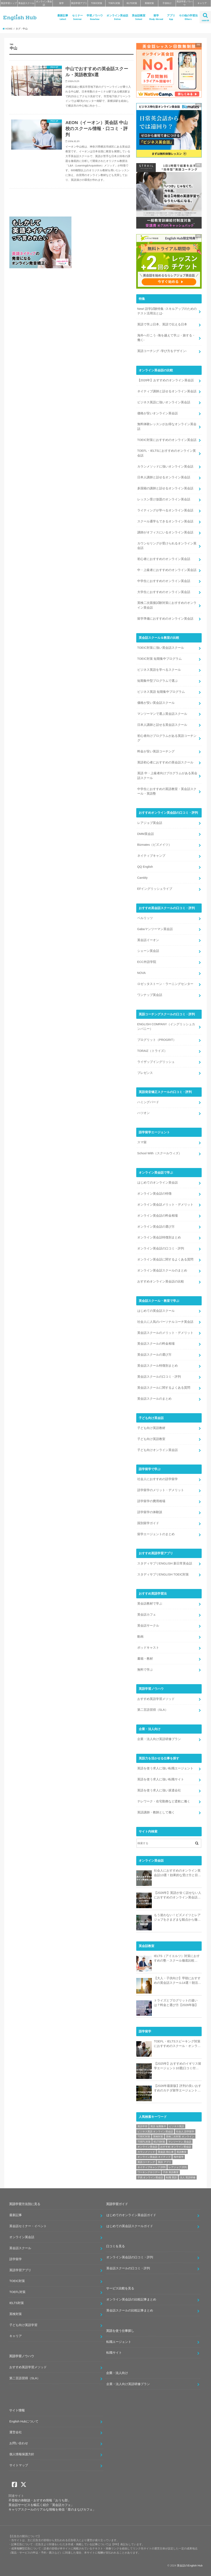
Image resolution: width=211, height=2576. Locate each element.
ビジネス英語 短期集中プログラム (161, 691)
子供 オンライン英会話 (150, 2177)
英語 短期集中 (158, 2126)
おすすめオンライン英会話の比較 (160, 1281)
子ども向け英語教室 (151, 1438)
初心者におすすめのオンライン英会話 (163, 558)
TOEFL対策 (114, 3)
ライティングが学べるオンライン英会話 (165, 510)
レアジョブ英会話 (149, 822)
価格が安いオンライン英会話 (157, 413)
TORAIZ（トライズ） (152, 1050)
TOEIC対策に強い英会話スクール (160, 647)
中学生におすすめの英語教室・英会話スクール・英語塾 (166, 791)
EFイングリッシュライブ (154, 888)
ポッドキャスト (148, 1647)
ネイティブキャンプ (151, 855)
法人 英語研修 (187, 2177)
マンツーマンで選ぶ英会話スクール (162, 713)
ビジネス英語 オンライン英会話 (155, 2131)
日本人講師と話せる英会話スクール (162, 724)
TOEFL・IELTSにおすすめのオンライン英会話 (166, 453)
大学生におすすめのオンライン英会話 (163, 591)
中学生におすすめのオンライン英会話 (163, 580)
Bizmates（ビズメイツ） (154, 844)
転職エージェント (118, 2341)
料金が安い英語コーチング (156, 751)
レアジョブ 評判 (178, 2167)
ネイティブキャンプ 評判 (151, 2167)
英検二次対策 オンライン (180, 2136)
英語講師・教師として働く (156, 1812)
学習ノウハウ (95, 17)
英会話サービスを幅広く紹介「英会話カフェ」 (41, 2504)
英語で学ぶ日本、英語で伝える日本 (162, 324)
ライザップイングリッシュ (156, 1061)
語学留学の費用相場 (151, 1501)
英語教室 (181, 2151)
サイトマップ (18, 2465)
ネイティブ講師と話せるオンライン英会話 (166, 391)
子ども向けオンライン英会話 (157, 1449)
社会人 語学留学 (185, 2131)
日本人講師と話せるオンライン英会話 (163, 477)
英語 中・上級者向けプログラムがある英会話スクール (167, 775)
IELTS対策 (131, 3)
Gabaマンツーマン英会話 (155, 928)
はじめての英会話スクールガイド (129, 2226)
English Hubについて (23, 2421)
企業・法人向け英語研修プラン (159, 1739)
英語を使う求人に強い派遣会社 (159, 1790)
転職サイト (114, 2352)
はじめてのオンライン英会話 (157, 1182)
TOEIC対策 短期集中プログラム (159, 658)
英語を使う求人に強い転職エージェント (165, 1768)
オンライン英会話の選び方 (156, 1226)
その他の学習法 (188, 17)
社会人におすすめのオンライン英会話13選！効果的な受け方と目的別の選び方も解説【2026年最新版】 (177, 1872)
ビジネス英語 (176, 2126)
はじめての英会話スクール (156, 1310)
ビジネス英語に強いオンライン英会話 (163, 402)
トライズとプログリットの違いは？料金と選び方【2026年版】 (176, 2002)
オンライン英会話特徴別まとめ (159, 1237)
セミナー (77, 17)
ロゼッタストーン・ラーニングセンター (165, 984)
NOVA (141, 973)
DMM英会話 (145, 833)
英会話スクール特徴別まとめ (157, 1365)
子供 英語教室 (170, 2172)
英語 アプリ (164, 2161)
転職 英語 (171, 2177)
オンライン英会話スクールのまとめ (162, 1270)
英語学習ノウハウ (185, 3)
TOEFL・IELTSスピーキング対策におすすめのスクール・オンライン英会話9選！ (177, 2043)
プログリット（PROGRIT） (156, 1039)
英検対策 (149, 3)
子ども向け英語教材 (151, 1427)
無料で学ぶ (145, 1669)
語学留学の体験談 (149, 1512)
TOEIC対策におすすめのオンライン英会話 (166, 439)
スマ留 (142, 1142)
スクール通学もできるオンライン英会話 (165, 521)
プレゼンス (145, 1072)
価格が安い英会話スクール (156, 702)
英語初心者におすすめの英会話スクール (165, 762)
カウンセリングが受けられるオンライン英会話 (166, 545)
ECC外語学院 (146, 962)
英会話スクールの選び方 (154, 1354)
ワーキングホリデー (148, 2172)
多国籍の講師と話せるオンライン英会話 (165, 488)
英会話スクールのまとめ (154, 1398)
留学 (61, 3)
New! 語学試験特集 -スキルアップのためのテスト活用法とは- (167, 311)
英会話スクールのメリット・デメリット (165, 1332)
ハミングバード (148, 1102)
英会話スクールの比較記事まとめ (129, 2310)
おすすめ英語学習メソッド (156, 1698)
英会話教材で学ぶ (149, 1603)
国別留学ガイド (148, 1523)
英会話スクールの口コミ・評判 (159, 1376)
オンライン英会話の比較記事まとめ (131, 2299)
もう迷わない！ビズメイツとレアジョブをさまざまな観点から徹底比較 (177, 1917)
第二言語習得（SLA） (152, 1709)
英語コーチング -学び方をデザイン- (162, 351)
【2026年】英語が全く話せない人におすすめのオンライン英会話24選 (177, 1895)
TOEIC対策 (96, 3)
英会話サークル (148, 1625)
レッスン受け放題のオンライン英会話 (163, 499)
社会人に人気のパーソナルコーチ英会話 (165, 1321)
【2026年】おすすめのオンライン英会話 (165, 380)
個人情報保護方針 (21, 2454)
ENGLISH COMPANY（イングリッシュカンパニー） (166, 1026)
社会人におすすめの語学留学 (157, 1479)
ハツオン (143, 1113)
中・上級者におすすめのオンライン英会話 (166, 569)
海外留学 (179, 2156)
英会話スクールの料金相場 (156, 1343)
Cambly (142, 877)
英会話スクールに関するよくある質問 (163, 1387)
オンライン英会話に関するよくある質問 (165, 1259)
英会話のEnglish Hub (189, 2565)
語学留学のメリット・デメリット (160, 1490)
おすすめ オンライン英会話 (175, 2146)
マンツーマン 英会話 (179, 2141)
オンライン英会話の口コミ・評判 (160, 1248)
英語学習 (142, 2126)
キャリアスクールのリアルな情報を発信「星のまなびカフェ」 (52, 2509)
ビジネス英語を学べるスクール (159, 669)
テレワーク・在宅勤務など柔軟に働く (163, 1801)
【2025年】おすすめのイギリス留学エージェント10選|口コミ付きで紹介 (177, 2066)
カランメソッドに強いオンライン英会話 (165, 466)
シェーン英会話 (148, 951)
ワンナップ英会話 (149, 995)
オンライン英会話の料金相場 (157, 1215)
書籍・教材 (145, 1658)
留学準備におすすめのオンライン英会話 (165, 618)
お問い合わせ (18, 2443)
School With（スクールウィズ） (159, 1153)
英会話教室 (138, 17)
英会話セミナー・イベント (28, 2226)
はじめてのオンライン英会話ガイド (131, 2215)
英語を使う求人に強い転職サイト (160, 1779)
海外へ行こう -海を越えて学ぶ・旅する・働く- (166, 337)
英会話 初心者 (165, 2151)
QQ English (145, 866)
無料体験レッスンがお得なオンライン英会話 (166, 426)
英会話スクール (26, 3)
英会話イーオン (148, 940)
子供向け (167, 3)
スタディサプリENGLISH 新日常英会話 (164, 1563)
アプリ (171, 17)
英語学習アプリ (79, 3)
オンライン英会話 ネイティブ (154, 2156)
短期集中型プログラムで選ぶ (157, 680)
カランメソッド (146, 2151)
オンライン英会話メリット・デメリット (165, 1204)
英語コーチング (146, 2161)
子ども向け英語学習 (23, 2324)
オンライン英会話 (44, 3)
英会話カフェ (146, 1614)
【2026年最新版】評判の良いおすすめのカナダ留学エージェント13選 (177, 2088)
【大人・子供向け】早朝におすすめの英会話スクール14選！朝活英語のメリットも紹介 (177, 1980)
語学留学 (15, 2259)
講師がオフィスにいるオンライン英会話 (165, 532)
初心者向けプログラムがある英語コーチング (166, 738)
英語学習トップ (9, 3)
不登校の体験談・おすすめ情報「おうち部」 (40, 2500)
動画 (140, 1636)
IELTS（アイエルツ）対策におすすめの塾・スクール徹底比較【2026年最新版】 (177, 1958)
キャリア (202, 3)
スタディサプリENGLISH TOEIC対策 (163, 1574)
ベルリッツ (145, 917)
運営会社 (15, 2432)
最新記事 (62, 17)
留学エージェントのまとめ (156, 1534)
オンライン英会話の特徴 (154, 1193)
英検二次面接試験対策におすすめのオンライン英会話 (166, 605)
